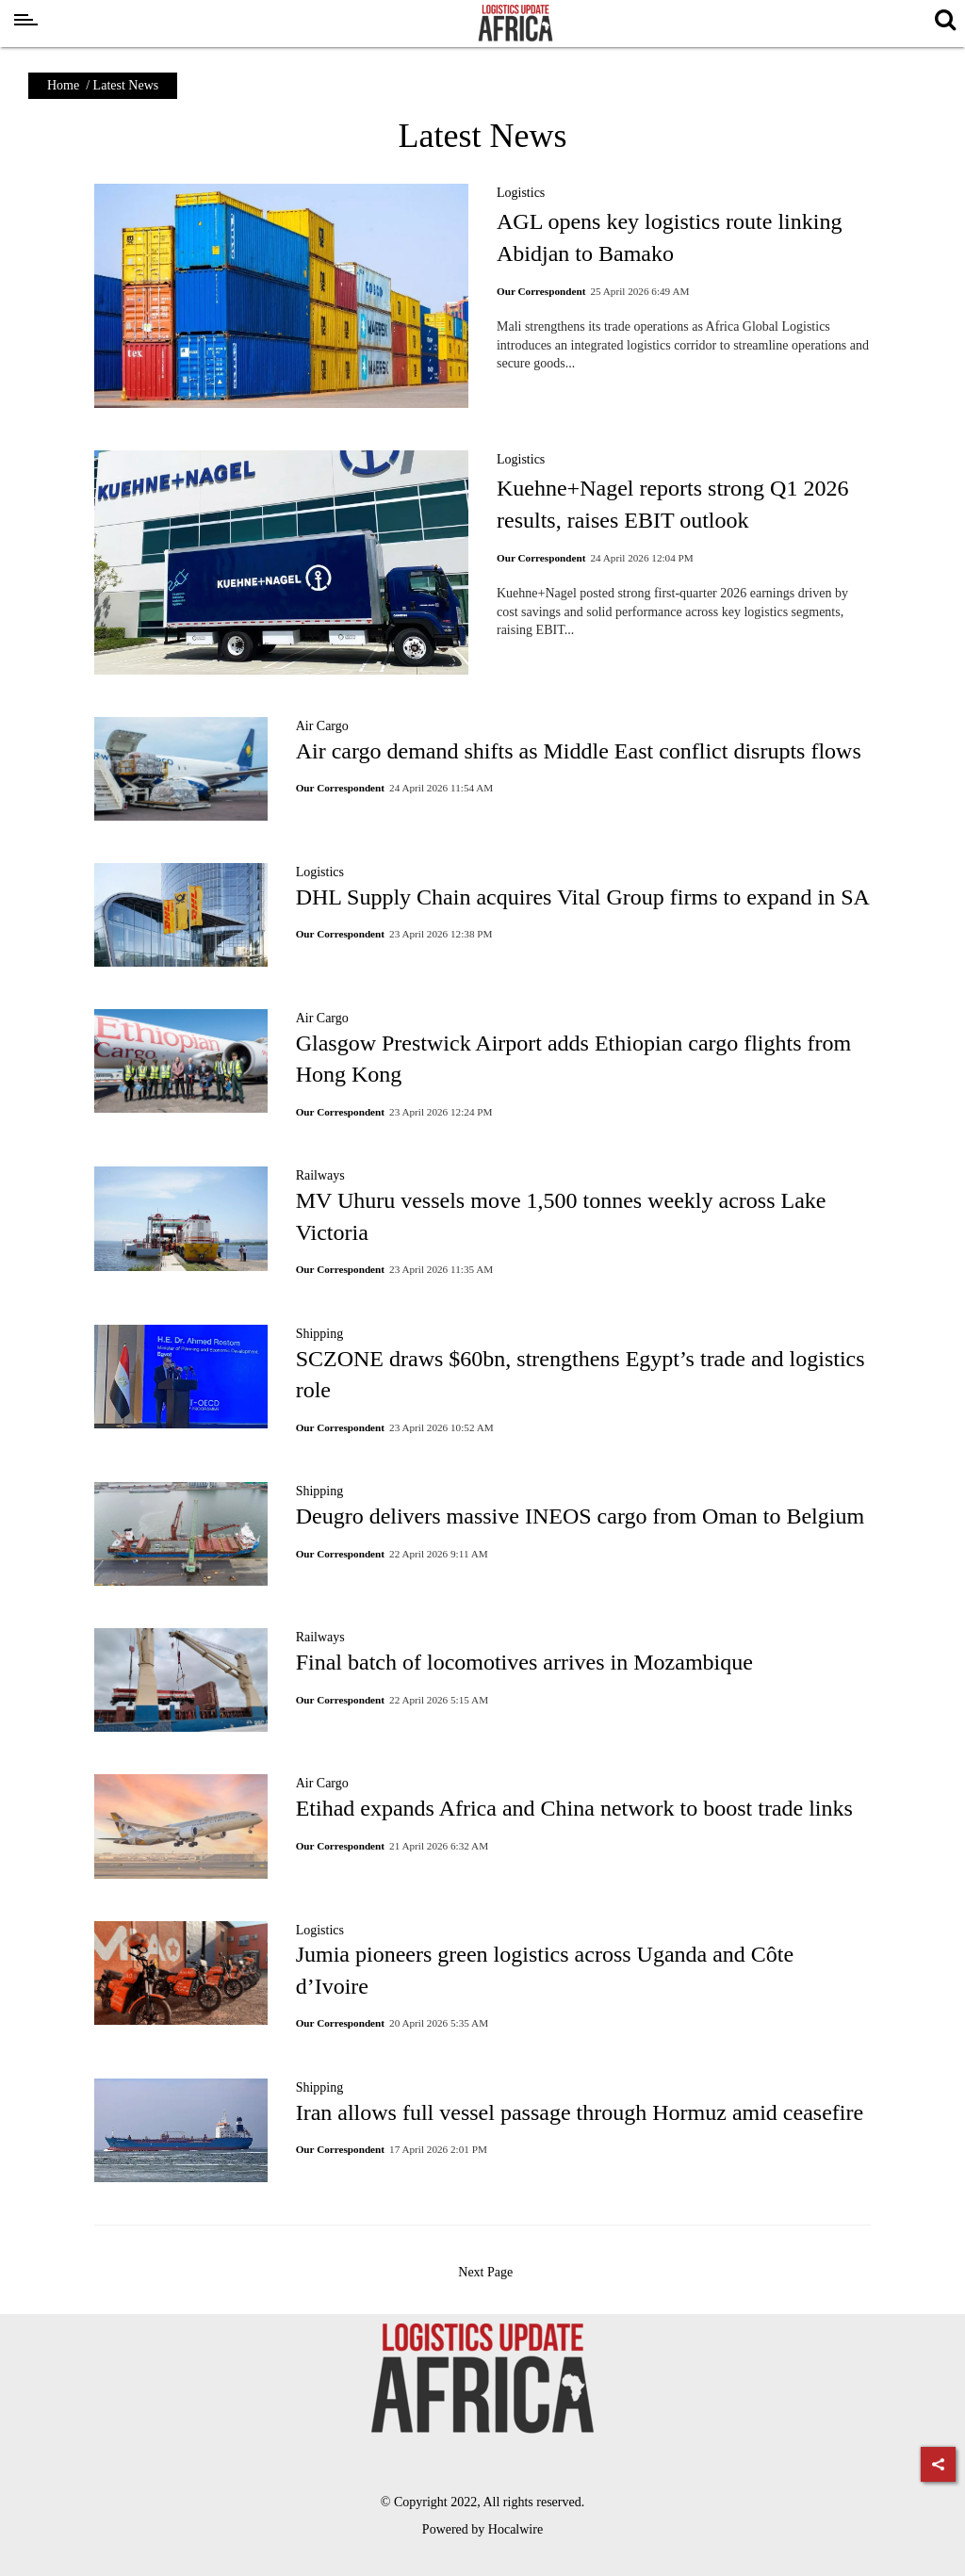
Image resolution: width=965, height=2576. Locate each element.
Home (63, 85)
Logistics (521, 193)
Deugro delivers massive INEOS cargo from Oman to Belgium (580, 1516)
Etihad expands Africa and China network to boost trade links (574, 1808)
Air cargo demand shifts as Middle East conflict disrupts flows (578, 751)
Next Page (486, 2272)
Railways (320, 1175)
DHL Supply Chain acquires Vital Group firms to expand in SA (583, 897)
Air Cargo (322, 726)
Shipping (320, 1334)
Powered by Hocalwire (482, 2529)
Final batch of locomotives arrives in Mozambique (524, 1662)
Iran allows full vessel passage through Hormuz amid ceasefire (579, 2112)
